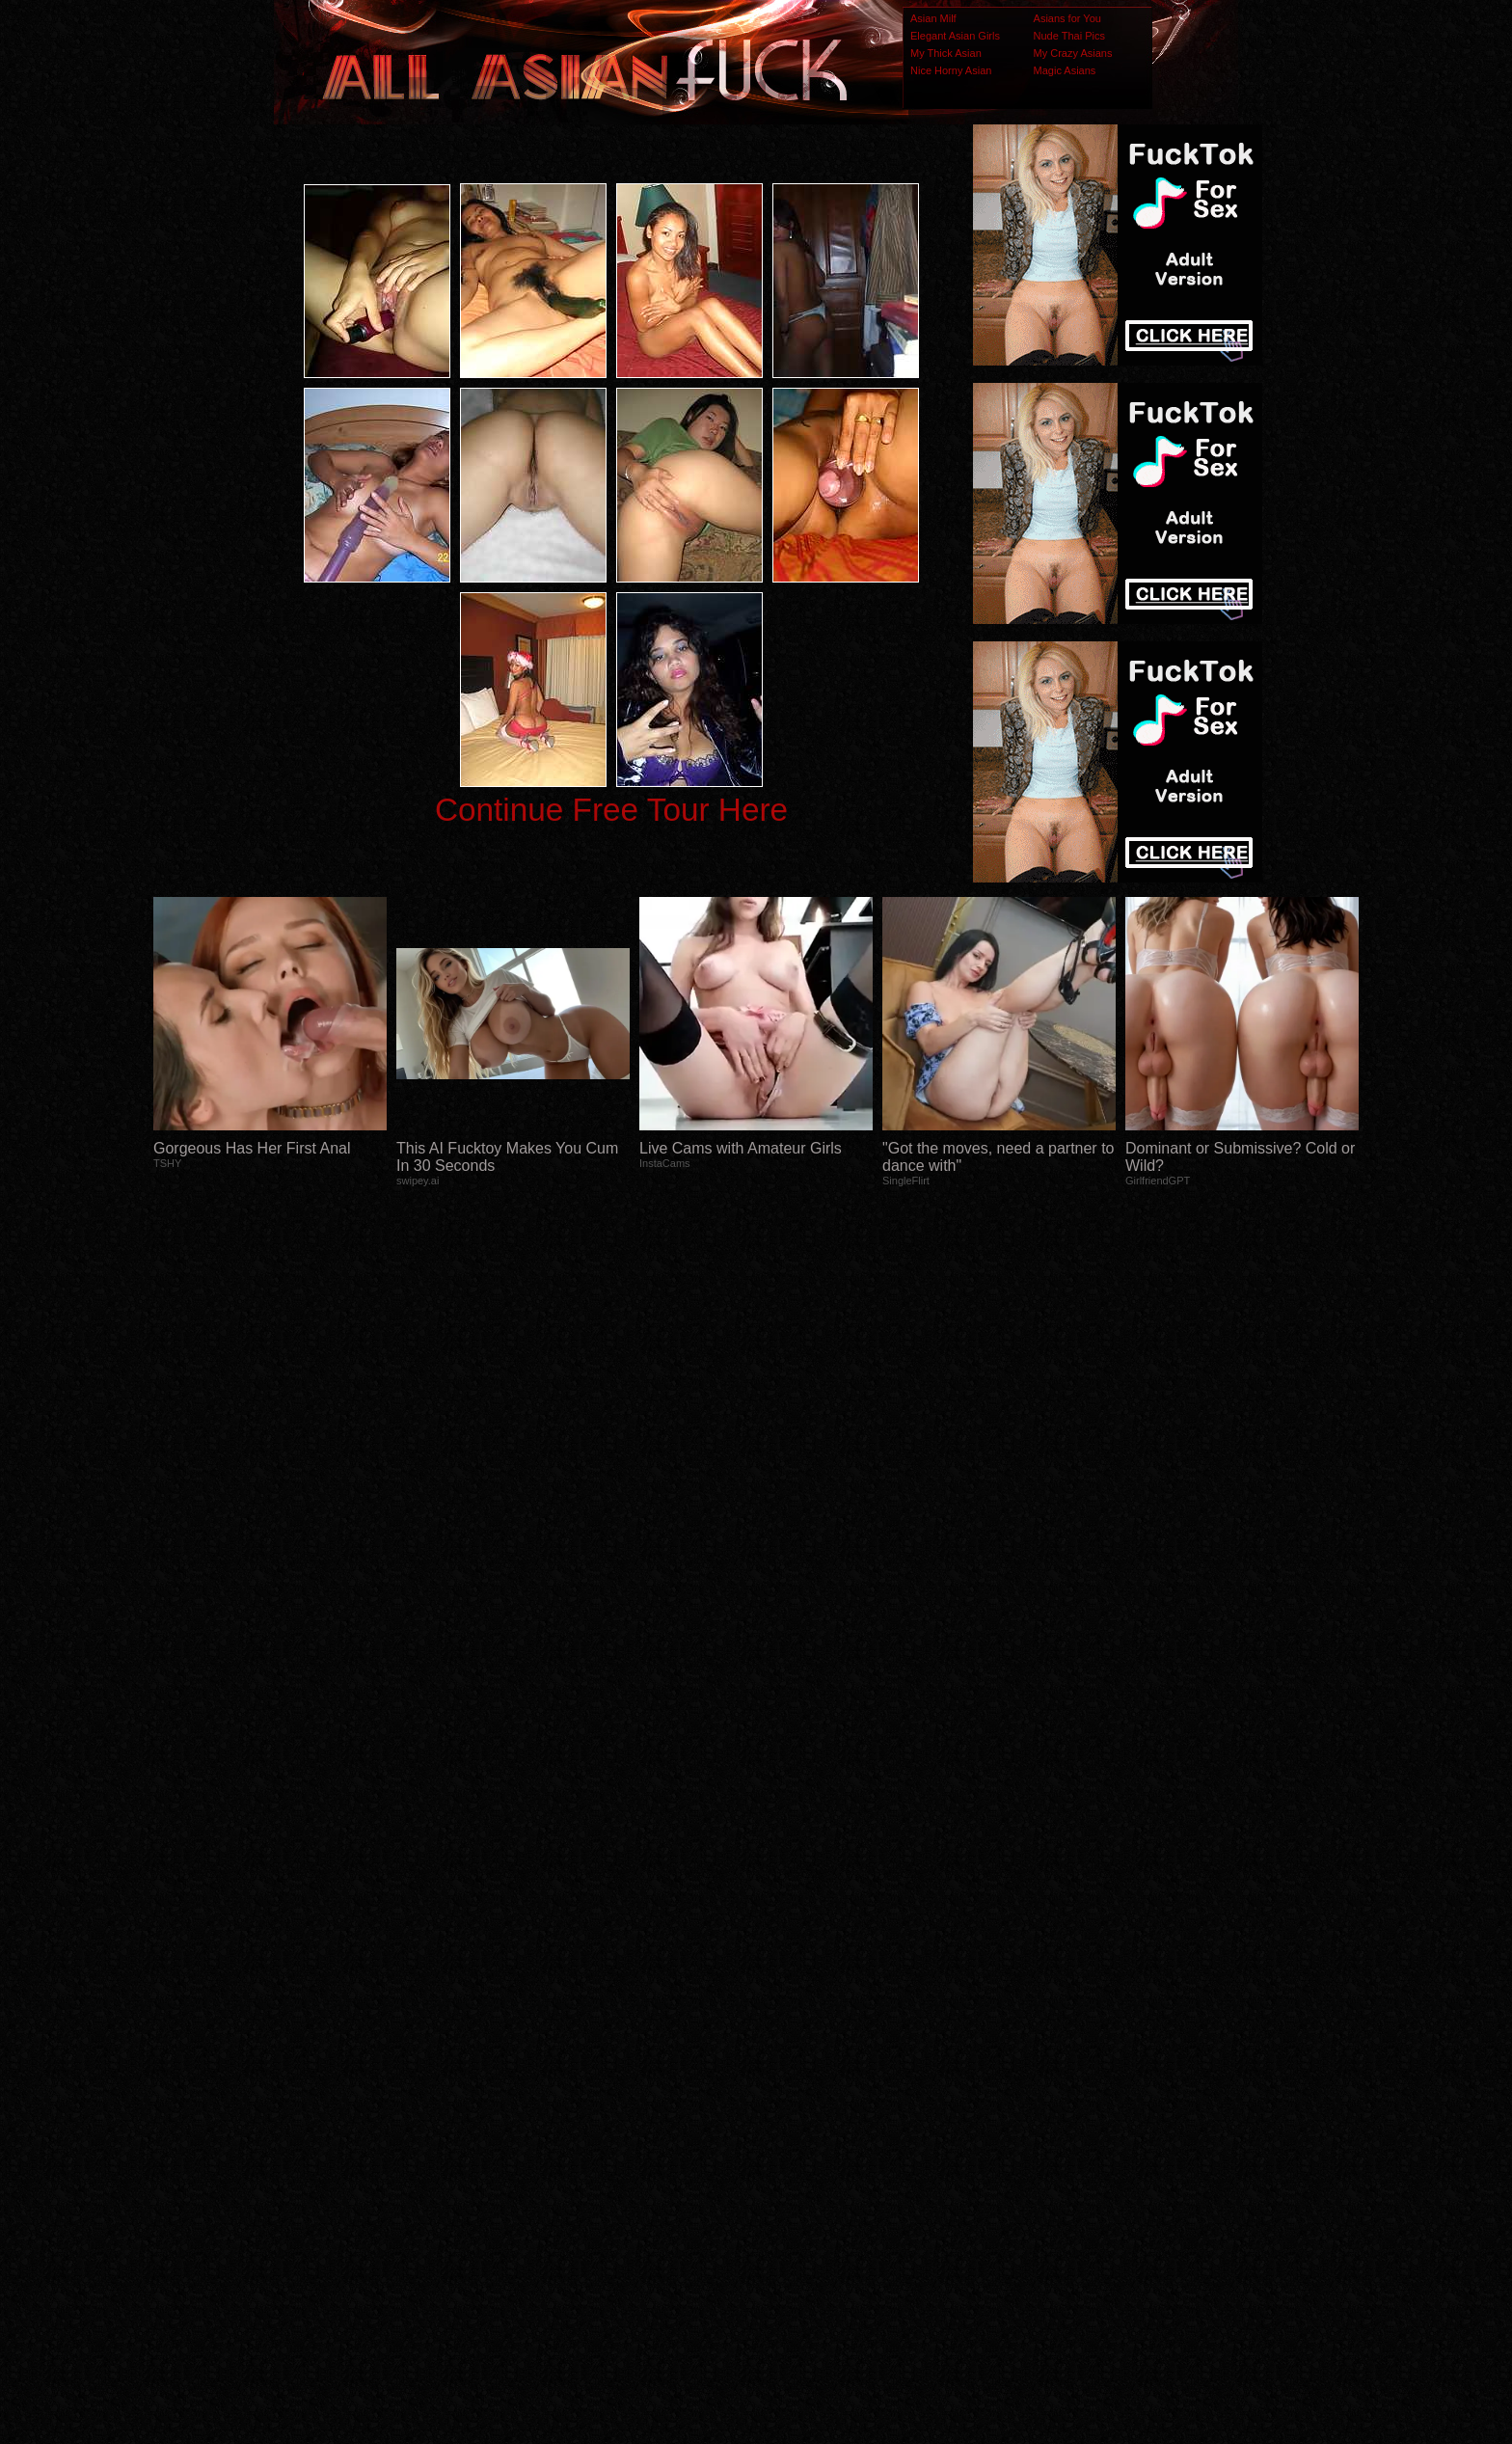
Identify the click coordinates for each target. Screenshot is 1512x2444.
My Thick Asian (946, 53)
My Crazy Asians (1073, 53)
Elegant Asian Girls (955, 35)
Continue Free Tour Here (611, 810)
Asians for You (1067, 18)
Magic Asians (1065, 70)
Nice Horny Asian (950, 70)
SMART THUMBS (790, 2061)
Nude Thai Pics (1069, 35)
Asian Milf (933, 18)
